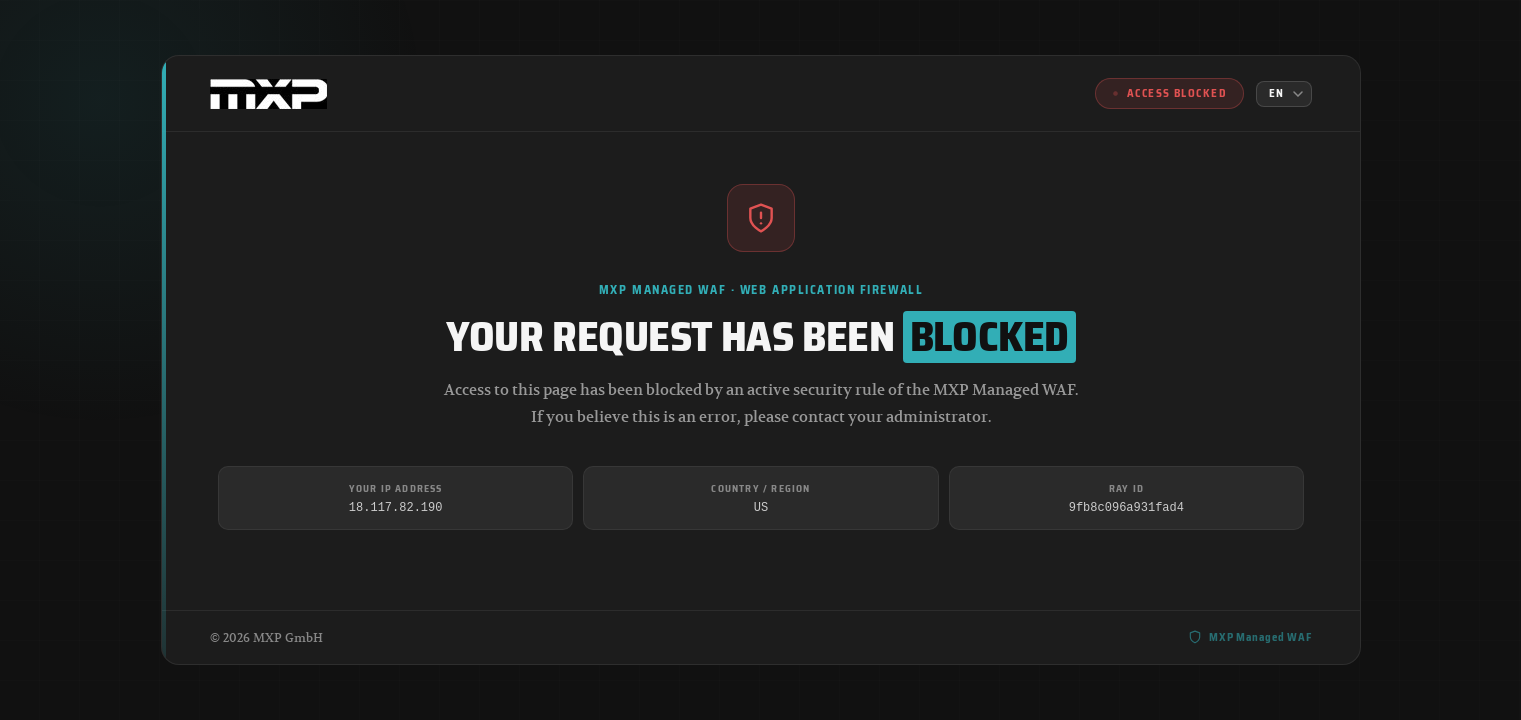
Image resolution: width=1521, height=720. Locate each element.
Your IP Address (395, 488)
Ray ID (1125, 488)
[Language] (1284, 94)
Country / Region (760, 488)
